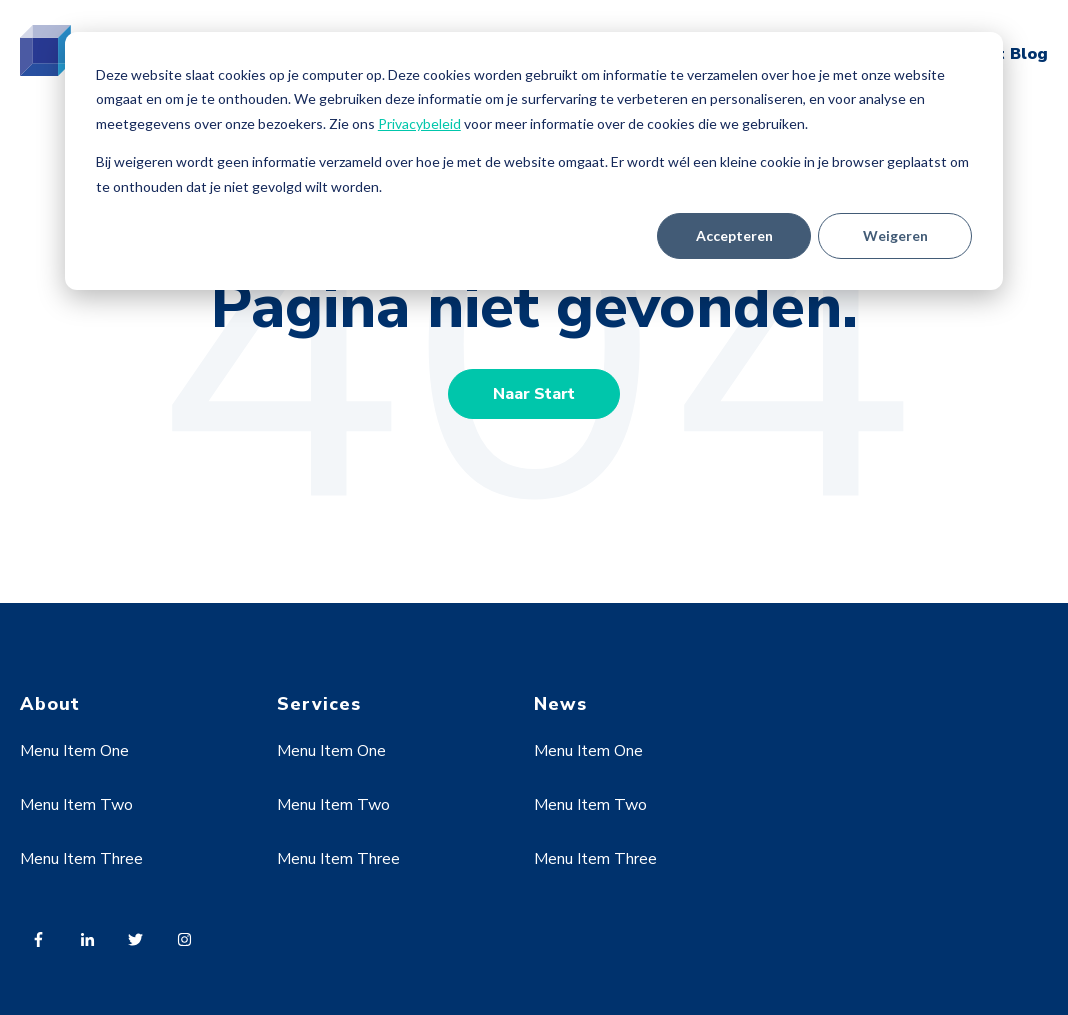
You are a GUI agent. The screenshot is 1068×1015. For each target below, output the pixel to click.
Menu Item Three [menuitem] (81, 859)
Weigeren (895, 235)
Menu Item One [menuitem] (74, 751)
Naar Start (534, 394)
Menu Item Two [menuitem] (76, 805)
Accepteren (734, 235)
